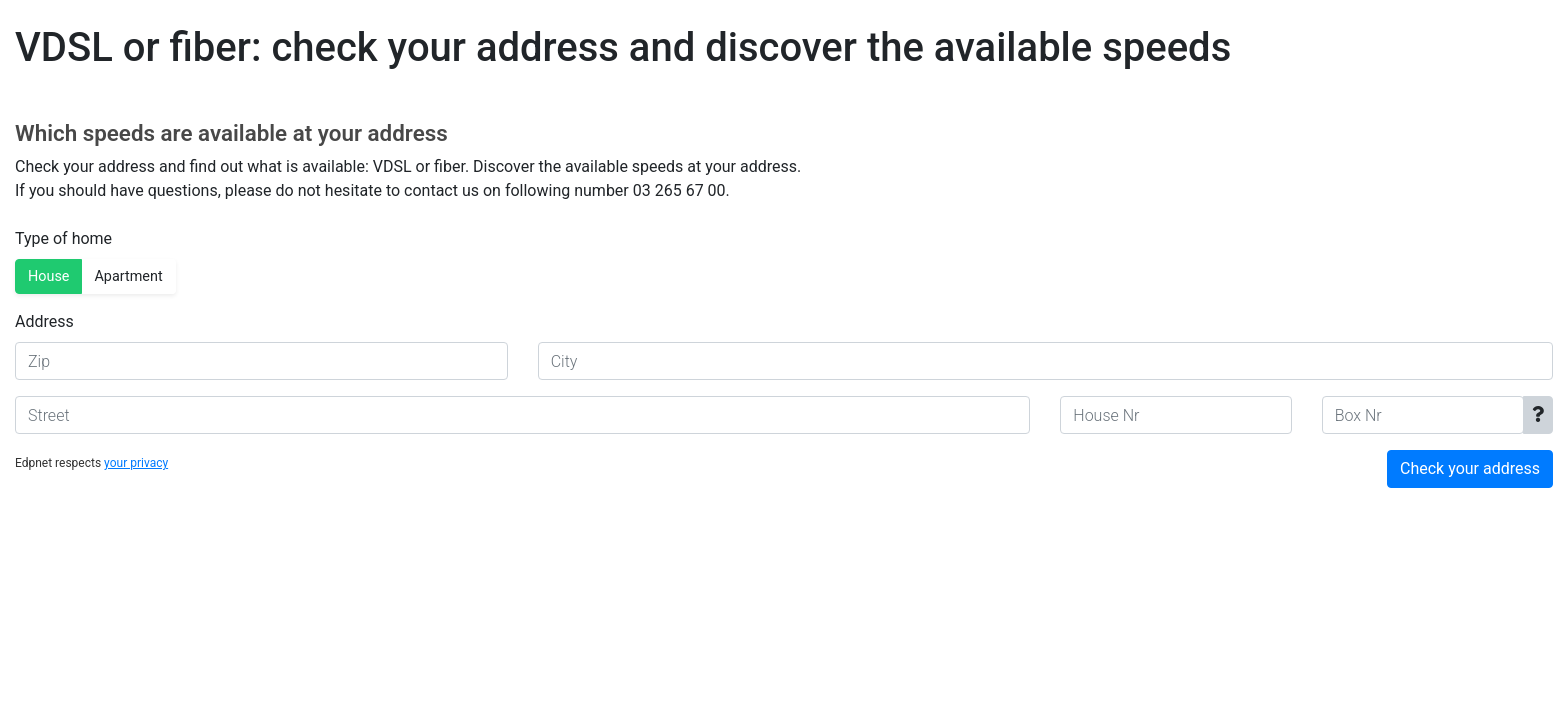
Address (44, 321)
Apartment (128, 275)
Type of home (63, 238)
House (48, 275)
